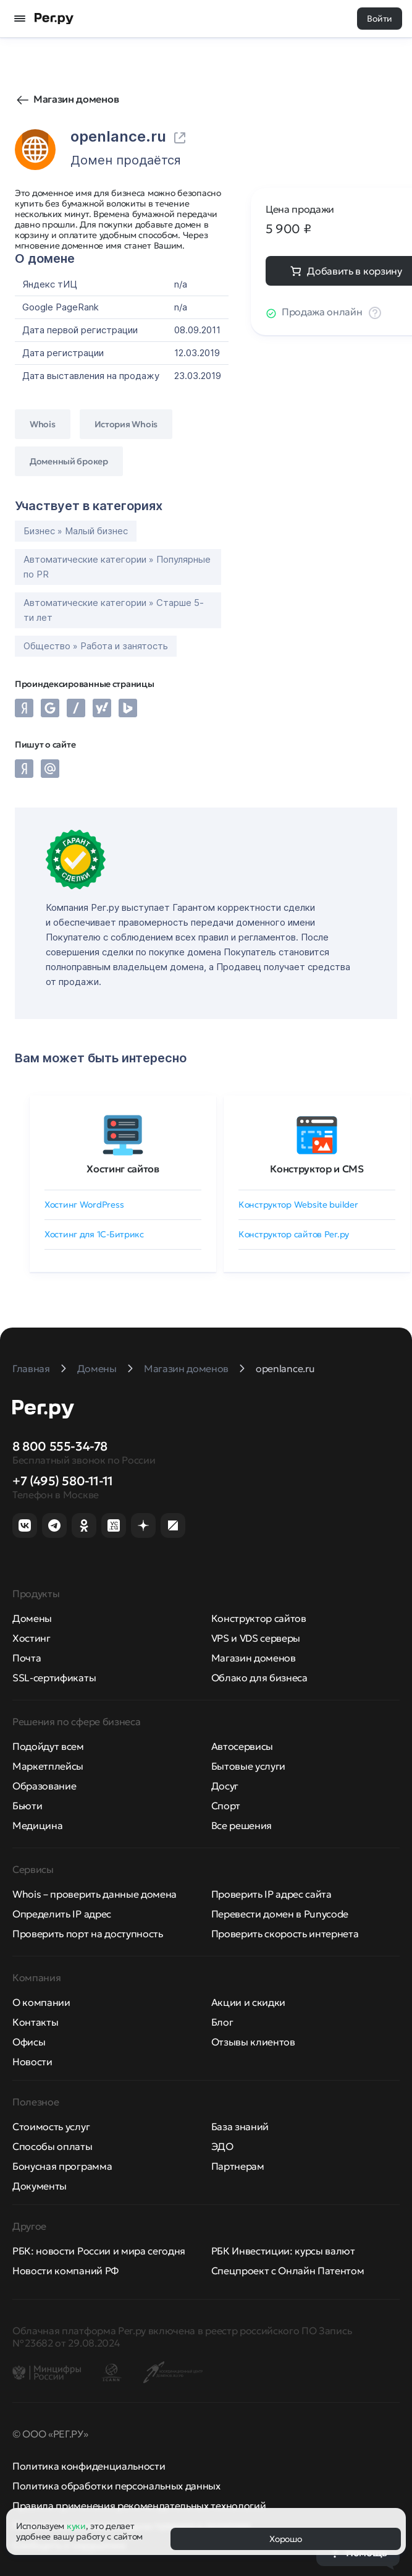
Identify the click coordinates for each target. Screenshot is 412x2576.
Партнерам (237, 2166)
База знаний (240, 2126)
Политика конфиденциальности (88, 2466)
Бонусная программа (62, 2166)
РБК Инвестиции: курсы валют (283, 2251)
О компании (41, 2002)
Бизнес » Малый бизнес (75, 531)
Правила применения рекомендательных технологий (139, 2505)
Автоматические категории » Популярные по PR (117, 566)
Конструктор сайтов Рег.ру (293, 1234)
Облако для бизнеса (259, 1677)
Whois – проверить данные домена (94, 1894)
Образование (44, 1786)
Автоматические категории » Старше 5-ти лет (113, 610)
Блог (222, 2022)
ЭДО (222, 2146)
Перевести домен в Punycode (280, 1914)
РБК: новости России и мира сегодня (98, 2251)
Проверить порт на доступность (87, 1933)
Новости (32, 2061)
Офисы (28, 2042)
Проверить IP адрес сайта (271, 1894)
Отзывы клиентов (253, 2042)
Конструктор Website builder (298, 1204)
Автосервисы (242, 1746)
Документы (39, 2186)
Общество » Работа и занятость (95, 646)
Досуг (224, 1786)
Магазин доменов (76, 99)
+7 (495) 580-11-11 (62, 1481)
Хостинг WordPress (84, 1204)
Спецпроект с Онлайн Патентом (287, 2270)
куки (76, 2525)
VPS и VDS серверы (256, 1638)
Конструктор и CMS (317, 1168)
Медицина (37, 1825)
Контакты (35, 2022)
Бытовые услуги (248, 1766)
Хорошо (285, 2538)
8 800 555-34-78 (59, 1446)
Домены (32, 1618)
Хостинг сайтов (122, 1168)
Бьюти (27, 1805)
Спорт (225, 1805)
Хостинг (31, 1638)
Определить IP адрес (61, 1914)
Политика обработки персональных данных (116, 2486)
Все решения (241, 1825)
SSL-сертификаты (54, 1677)
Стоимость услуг (51, 2126)
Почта (26, 1658)
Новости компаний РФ (65, 2270)
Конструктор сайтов (258, 1618)
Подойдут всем (48, 1746)
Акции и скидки (248, 2002)
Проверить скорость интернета (285, 1933)
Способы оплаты (52, 2146)
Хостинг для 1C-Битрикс (94, 1234)
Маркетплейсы (47, 1766)
